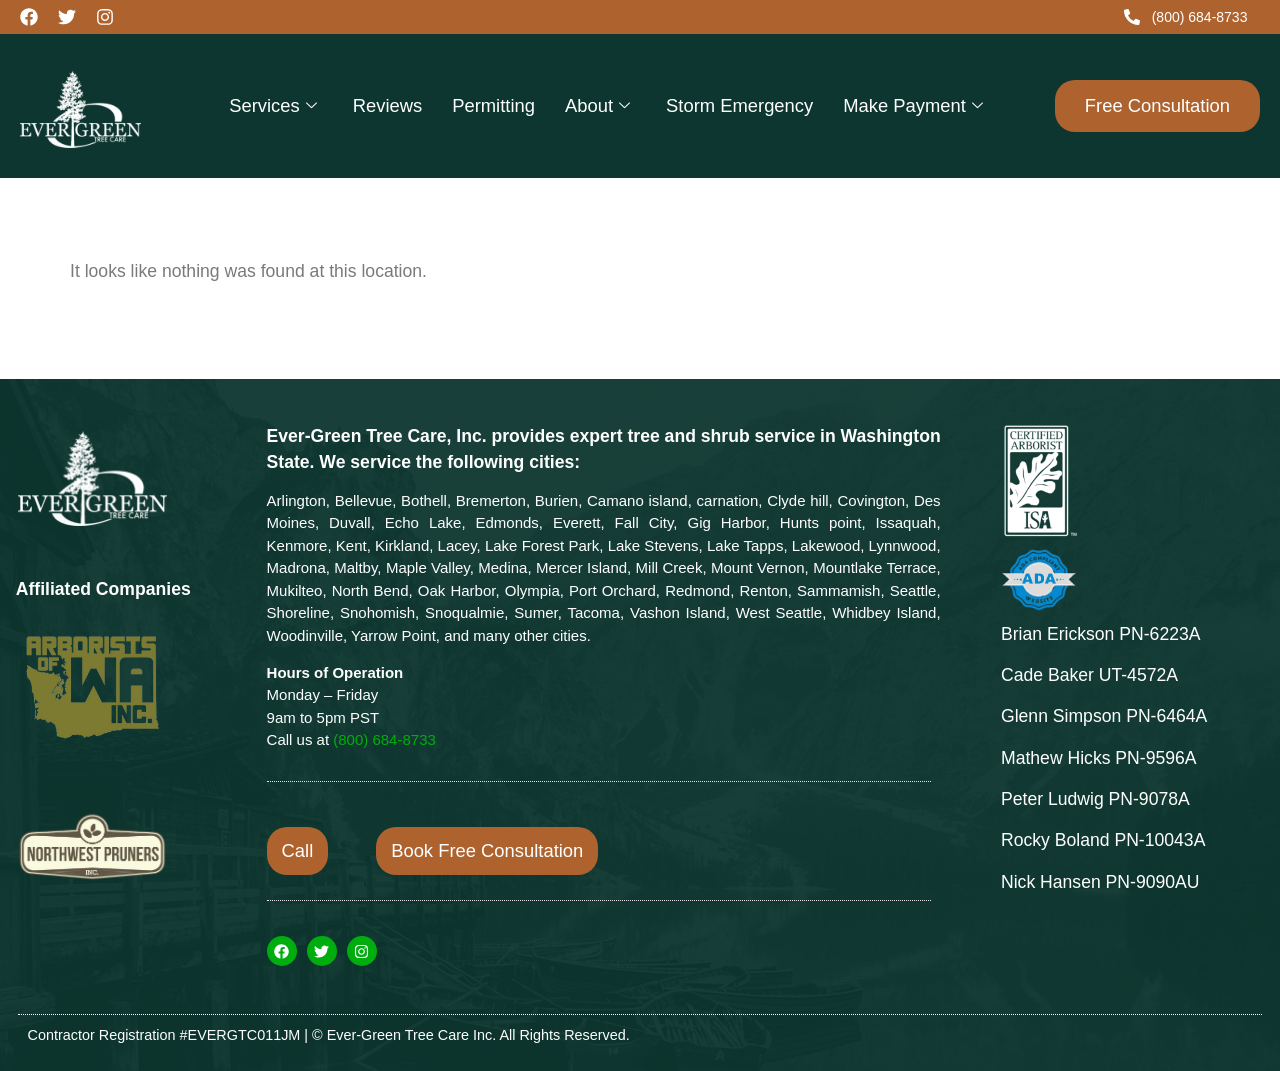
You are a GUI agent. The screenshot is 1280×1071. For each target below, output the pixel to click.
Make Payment (913, 105)
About (597, 105)
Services (273, 105)
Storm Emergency (739, 105)
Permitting (493, 105)
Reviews (388, 105)
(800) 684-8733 (384, 739)
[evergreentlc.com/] (113, 106)
